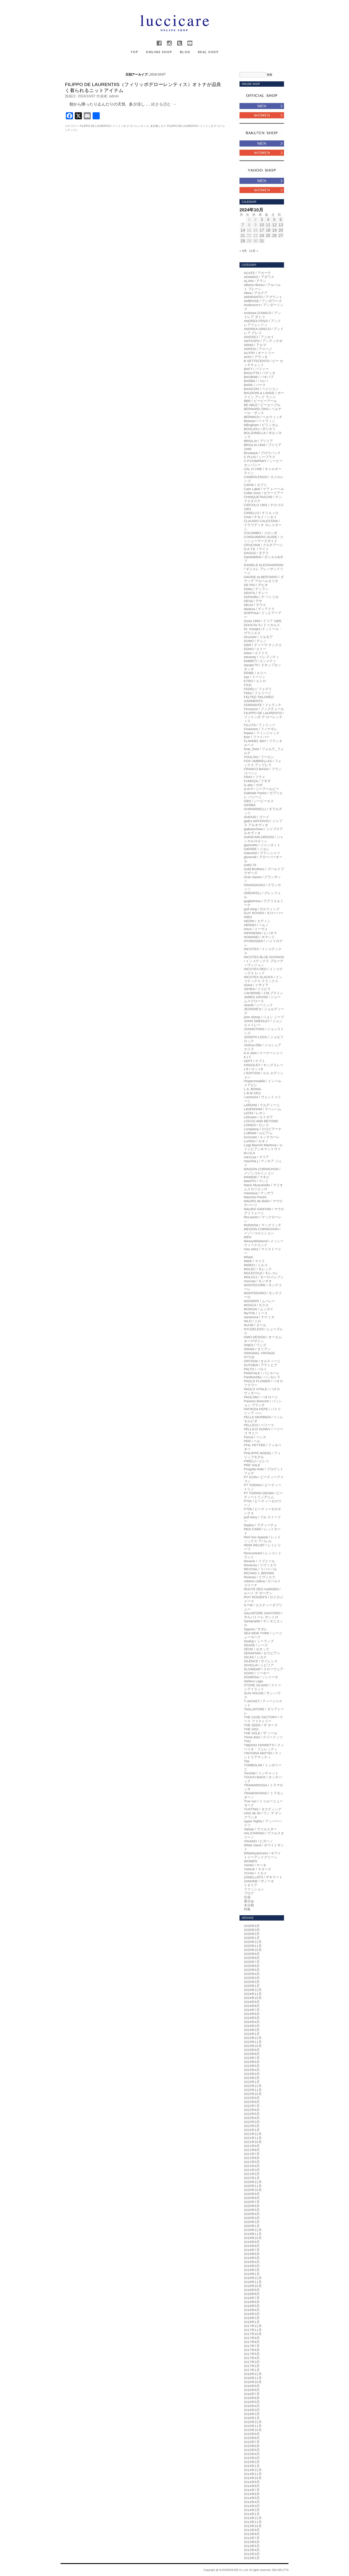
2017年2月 (252, 2366)
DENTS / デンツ (256, 593)
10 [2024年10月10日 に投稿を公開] (262, 225)
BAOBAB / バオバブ (259, 377)
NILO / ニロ (252, 1321)
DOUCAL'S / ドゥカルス (262, 625)
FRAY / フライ (254, 777)
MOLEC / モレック (258, 1269)
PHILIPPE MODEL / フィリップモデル (262, 1455)
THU (247, 1741)
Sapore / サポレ (256, 1629)
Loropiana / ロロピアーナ (263, 1129)
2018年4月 (252, 2310)
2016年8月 (252, 2390)
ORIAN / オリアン (257, 1349)
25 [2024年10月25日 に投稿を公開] (268, 235)
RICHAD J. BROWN (259, 1573)
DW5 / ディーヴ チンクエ (263, 645)
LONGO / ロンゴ (256, 1125)
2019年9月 (252, 2242)
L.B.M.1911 (252, 1093)
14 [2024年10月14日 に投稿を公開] (243, 230)
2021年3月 (252, 2170)
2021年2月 (252, 2174)
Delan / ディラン (256, 589)
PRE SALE (252, 1465)
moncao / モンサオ (258, 1281)
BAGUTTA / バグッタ (259, 373)
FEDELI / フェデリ (258, 689)
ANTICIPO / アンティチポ (263, 341)
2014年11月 (253, 2474)
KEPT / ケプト (254, 1061)
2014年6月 (252, 2494)
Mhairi (248, 1257)
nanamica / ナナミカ (259, 1317)
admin (114, 96)
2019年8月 (252, 2246)
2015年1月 (252, 2466)
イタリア (250, 1885)
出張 (247, 1897)
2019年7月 (252, 2250)
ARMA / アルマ (255, 345)
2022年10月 (253, 2094)
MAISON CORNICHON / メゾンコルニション (262, 1171)
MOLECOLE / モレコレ (261, 1273)
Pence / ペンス (255, 1437)
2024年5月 (252, 2018)
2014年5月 (252, 2498)
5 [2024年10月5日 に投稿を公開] (274, 219)
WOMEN (250, 1861)
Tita (246, 1761)
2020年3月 (252, 2218)
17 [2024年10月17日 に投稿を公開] (262, 230)
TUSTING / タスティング (262, 1809)
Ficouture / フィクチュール (264, 709)
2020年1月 (252, 2226)
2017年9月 (252, 2338)
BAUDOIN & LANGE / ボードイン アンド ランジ (264, 395)
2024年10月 (253, 1998)
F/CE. (248, 685)
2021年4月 (252, 2166)
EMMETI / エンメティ (260, 661)
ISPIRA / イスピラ (257, 989)
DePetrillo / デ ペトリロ (261, 597)
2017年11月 (253, 2330)
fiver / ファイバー (257, 737)
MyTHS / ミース (256, 1313)
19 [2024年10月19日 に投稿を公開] (274, 230)
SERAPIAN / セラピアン (262, 1653)
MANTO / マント (256, 1181)
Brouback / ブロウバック (262, 453)
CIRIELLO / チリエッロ (261, 513)
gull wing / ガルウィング (262, 909)
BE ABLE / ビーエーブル (262, 405)
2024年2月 (252, 2030)
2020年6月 (252, 2206)
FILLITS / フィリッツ (259, 725)
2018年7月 (252, 2298)
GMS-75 (250, 865)
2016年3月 (252, 2410)
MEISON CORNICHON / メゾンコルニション (262, 1231)
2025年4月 (252, 1974)
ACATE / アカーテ (257, 273)
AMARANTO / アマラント (263, 297)
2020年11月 (253, 2186)
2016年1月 (252, 2418)
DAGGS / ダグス (256, 553)
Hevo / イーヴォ (256, 929)
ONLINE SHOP (159, 52)
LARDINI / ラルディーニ (262, 1105)
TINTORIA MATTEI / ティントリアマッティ (263, 1755)
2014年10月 (253, 2478)
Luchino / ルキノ (256, 1141)
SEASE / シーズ (256, 1645)
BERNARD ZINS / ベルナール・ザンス (263, 411)
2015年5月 (252, 2450)
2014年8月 (252, 2486)
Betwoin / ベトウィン (259, 421)
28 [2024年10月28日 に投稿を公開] (243, 241)
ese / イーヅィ (255, 677)
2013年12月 (253, 2518)
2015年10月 (253, 2430)
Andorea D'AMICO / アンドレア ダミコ (262, 315)
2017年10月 (253, 2334)
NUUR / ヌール (255, 1325)
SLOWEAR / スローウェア (264, 1669)
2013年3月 (252, 2554)
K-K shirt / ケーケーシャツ (263, 1053)
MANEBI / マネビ (257, 1177)
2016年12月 (253, 2374)
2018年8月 (252, 2294)
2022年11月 (253, 2090)
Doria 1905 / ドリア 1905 (262, 621)
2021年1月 (252, 2178)
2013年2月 (252, 2558)
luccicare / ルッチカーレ (262, 1137)
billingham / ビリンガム (261, 425)
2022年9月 (252, 2098)
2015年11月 (253, 2426)
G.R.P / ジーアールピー (261, 789)
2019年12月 (253, 2230)
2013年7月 (252, 2538)
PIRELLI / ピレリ (256, 1461)
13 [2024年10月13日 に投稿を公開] (280, 225)
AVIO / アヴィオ (256, 357)
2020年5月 (252, 2210)
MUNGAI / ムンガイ (259, 1309)
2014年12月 (253, 2470)
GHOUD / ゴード (256, 817)
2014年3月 (252, 2506)
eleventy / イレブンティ (261, 657)
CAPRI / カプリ (255, 485)
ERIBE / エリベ (255, 673)
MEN (247, 1237)
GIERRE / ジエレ (257, 849)
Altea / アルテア (256, 293)
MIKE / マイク (254, 1261)
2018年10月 (253, 2286)
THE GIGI (251, 1729)
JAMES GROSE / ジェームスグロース (262, 999)
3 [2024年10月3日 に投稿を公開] (262, 219)
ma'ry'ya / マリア (256, 1157)
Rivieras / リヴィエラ (260, 1577)
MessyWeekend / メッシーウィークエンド (264, 1243)
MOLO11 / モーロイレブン (264, 1277)
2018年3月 (252, 2314)
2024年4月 (252, 2022)
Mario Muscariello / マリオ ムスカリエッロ (263, 1187)
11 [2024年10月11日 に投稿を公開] (268, 225)
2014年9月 (252, 2482)
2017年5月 (252, 2354)
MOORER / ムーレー (259, 1301)
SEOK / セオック (256, 1649)
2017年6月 (252, 2350)
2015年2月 (252, 2462)
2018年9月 (252, 2290)
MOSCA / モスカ (256, 1305)
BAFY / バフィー (256, 369)
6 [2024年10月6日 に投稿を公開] (281, 219)
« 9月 (243, 250)
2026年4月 (252, 1926)
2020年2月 (252, 2222)
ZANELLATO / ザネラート (263, 1877)
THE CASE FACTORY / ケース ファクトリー (263, 1719)
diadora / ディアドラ (259, 609)
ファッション (254, 1889)
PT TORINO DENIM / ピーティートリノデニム (263, 1495)
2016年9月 (252, 2386)
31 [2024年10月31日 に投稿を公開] (262, 241)
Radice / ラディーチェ (260, 1525)
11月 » (253, 250)
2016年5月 (252, 2402)
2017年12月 (253, 2326)
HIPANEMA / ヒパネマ (260, 933)
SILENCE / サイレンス (261, 1661)
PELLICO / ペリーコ (259, 1425)
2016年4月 (252, 2406)
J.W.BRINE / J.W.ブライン (263, 993)
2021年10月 (253, 2142)
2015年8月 (252, 2438)
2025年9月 (252, 1954)
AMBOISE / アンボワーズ (263, 301)
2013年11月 (253, 2522)
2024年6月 (252, 2014)
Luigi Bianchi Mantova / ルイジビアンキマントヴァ (263, 1147)
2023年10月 (253, 2046)
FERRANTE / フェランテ (262, 705)
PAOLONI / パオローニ (261, 1397)
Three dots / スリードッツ (263, 1737)
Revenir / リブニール (259, 1561)
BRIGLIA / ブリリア (258, 441)
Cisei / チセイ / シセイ (260, 517)
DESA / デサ (253, 601)
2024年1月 (252, 2034)
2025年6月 (252, 1966)
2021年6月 (252, 2158)
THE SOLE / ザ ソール (261, 1733)
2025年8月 (252, 1958)
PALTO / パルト (255, 1369)
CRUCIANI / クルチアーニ (263, 545)
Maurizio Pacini (255, 1197)
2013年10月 (253, 2526)
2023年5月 (252, 2066)
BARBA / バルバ (256, 381)
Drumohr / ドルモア (258, 637)
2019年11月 (253, 2234)
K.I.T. (248, 1057)
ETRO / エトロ (255, 681)
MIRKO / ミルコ (256, 1265)
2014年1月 (252, 2514)
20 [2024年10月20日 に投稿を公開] (280, 230)
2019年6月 (252, 2254)
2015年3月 (252, 2458)
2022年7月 (252, 2106)
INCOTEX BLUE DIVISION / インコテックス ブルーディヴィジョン (264, 961)
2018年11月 (253, 2282)
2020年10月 (253, 2190)
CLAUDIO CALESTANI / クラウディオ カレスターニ (263, 525)
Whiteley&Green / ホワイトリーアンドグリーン (262, 1855)
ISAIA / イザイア (256, 985)
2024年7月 (252, 2010)
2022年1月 (252, 2130)
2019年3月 (252, 2266)
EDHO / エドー (255, 649)
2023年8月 (252, 2054)
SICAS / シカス (255, 1657)
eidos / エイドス (256, 653)
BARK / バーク (255, 385)
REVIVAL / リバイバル (260, 1569)
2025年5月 (252, 1970)
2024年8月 (252, 2006)
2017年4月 (252, 2358)
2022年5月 (252, 2114)
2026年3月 (252, 1930)
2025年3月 (252, 1978)
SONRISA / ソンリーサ (261, 1677)
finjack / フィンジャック (262, 733)
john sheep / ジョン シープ (264, 1017)
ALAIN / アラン (255, 281)
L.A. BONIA (252, 1089)
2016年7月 (252, 2394)
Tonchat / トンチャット (261, 1773)
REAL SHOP (208, 52)
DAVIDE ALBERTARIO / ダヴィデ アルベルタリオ (264, 579)
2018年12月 (253, 2278)
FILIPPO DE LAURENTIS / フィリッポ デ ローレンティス (114, 126)
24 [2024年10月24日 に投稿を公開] (262, 235)
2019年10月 (253, 2238)
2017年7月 (252, 2346)
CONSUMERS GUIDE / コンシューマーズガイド (263, 539)
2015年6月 (252, 2446)
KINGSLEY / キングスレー (263, 1065)
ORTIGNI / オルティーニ (262, 1361)
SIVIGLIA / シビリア (259, 1665)
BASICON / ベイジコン (261, 389)
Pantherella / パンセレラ (262, 1377)
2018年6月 (252, 2302)
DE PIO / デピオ (256, 585)
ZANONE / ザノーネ (259, 1881)
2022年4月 (252, 2118)
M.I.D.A (249, 1153)
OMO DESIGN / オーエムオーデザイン (263, 1339)
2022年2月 (252, 2126)
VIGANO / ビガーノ (258, 1841)
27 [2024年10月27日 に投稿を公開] (280, 235)
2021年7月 (252, 2154)
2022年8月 (252, 2102)
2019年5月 (252, 2258)
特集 (247, 1909)
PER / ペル (252, 1441)
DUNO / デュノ (255, 641)
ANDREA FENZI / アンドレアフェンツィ (262, 323)
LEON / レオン (255, 1113)
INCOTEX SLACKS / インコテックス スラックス (263, 979)
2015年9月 (252, 2434)
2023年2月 (252, 2078)
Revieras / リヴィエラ (260, 1565)
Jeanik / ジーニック (258, 1005)
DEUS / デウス (255, 605)
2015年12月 (253, 2422)
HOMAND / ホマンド (259, 937)
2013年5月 (252, 2546)
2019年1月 (252, 2274)
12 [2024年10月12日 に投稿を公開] (274, 225)
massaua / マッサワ (259, 1193)
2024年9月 (252, 2002)
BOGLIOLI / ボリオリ (260, 429)
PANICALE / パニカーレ (262, 1373)
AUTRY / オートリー (259, 353)
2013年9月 (252, 2530)
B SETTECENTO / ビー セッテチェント (263, 363)
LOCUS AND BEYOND (261, 1121)
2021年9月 (252, 2146)
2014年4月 (252, 2502)
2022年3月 (252, 2122)
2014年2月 (252, 2510)
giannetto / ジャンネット (262, 845)
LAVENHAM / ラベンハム (263, 1109)
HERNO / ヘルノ (256, 925)
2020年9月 (252, 2194)
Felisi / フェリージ (257, 693)
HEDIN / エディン (257, 921)
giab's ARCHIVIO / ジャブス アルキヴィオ (263, 823)
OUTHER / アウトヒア (261, 1365)
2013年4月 (252, 2550)
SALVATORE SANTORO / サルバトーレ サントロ (263, 1615)
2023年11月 (253, 2042)
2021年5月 (252, 2162)
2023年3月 (252, 2074)
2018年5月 (252, 2306)
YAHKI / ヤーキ (255, 1865)
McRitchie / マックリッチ (262, 1225)
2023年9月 (252, 2050)
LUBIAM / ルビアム (258, 1133)
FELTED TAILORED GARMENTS (259, 699)
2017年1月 (252, 2370)
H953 (248, 917)
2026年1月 (252, 1938)
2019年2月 (252, 2270)
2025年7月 (252, 1962)
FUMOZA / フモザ (257, 781)
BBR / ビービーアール (260, 401)
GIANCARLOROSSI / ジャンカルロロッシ (264, 839)
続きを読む (163, 104)
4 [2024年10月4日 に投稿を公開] (268, 219)
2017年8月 (252, 2342)
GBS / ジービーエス (259, 801)
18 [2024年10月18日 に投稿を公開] (268, 230)
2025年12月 (253, 1942)
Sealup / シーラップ (259, 1641)
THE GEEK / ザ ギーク (261, 1725)
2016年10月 (253, 2382)
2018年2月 (252, 2318)
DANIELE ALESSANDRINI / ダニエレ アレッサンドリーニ (264, 569)
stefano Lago (253, 1681)
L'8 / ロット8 (253, 1069)
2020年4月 (252, 2214)
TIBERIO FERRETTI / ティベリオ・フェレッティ (264, 1747)
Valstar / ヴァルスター (260, 1829)
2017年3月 (252, 2362)
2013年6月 (252, 2542)
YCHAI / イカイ (255, 1873)
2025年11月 (253, 1946)
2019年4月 (252, 2262)
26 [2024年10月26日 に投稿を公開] (274, 235)
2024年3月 (252, 2026)
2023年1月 (252, 2082)
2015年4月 (252, 2454)
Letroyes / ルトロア (258, 1117)
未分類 (154, 126)
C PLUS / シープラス (260, 457)
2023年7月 (252, 2058)
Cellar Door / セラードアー (264, 493)
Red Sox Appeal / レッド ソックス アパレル (262, 1539)
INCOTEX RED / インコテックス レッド (263, 971)
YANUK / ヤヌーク (257, 1869)
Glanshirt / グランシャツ (262, 853)
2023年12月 (253, 2038)
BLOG (185, 52)
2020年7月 (252, 2202)
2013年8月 (252, 2534)
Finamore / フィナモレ (261, 729)
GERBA (250, 805)
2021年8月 (252, 2150)
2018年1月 (252, 2322)
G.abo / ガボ (253, 785)
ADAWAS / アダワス (259, 277)
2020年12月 (253, 2182)
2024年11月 (253, 1994)
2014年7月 (252, 2490)
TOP (134, 52)
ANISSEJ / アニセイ (259, 337)
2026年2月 (252, 1934)
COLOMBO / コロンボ (260, 533)
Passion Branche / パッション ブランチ (263, 1403)
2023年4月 (252, 2070)
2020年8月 (252, 2198)
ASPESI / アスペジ (258, 349)
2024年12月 (253, 1990)
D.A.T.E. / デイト (256, 549)
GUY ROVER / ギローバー (263, 913)
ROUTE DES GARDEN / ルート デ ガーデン (262, 1591)
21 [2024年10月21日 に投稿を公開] (243, 235)
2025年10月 (253, 1950)
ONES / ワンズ (255, 1345)
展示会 (249, 1901)
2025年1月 (252, 1986)
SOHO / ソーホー (257, 1673)
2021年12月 (253, 2134)
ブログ (249, 1893)
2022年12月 (253, 2086)
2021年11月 (253, 2138)
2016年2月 (252, 2414)
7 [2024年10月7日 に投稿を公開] (243, 225)
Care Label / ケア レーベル (264, 489)
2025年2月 (252, 1982)
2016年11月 (253, 2378)
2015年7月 (252, 2442)
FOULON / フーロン (259, 757)
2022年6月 (252, 2110)
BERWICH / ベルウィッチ (263, 417)
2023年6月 (252, 2062)
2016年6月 (252, 2398)
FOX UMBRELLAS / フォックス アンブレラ (262, 763)
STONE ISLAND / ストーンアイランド (262, 1687)
